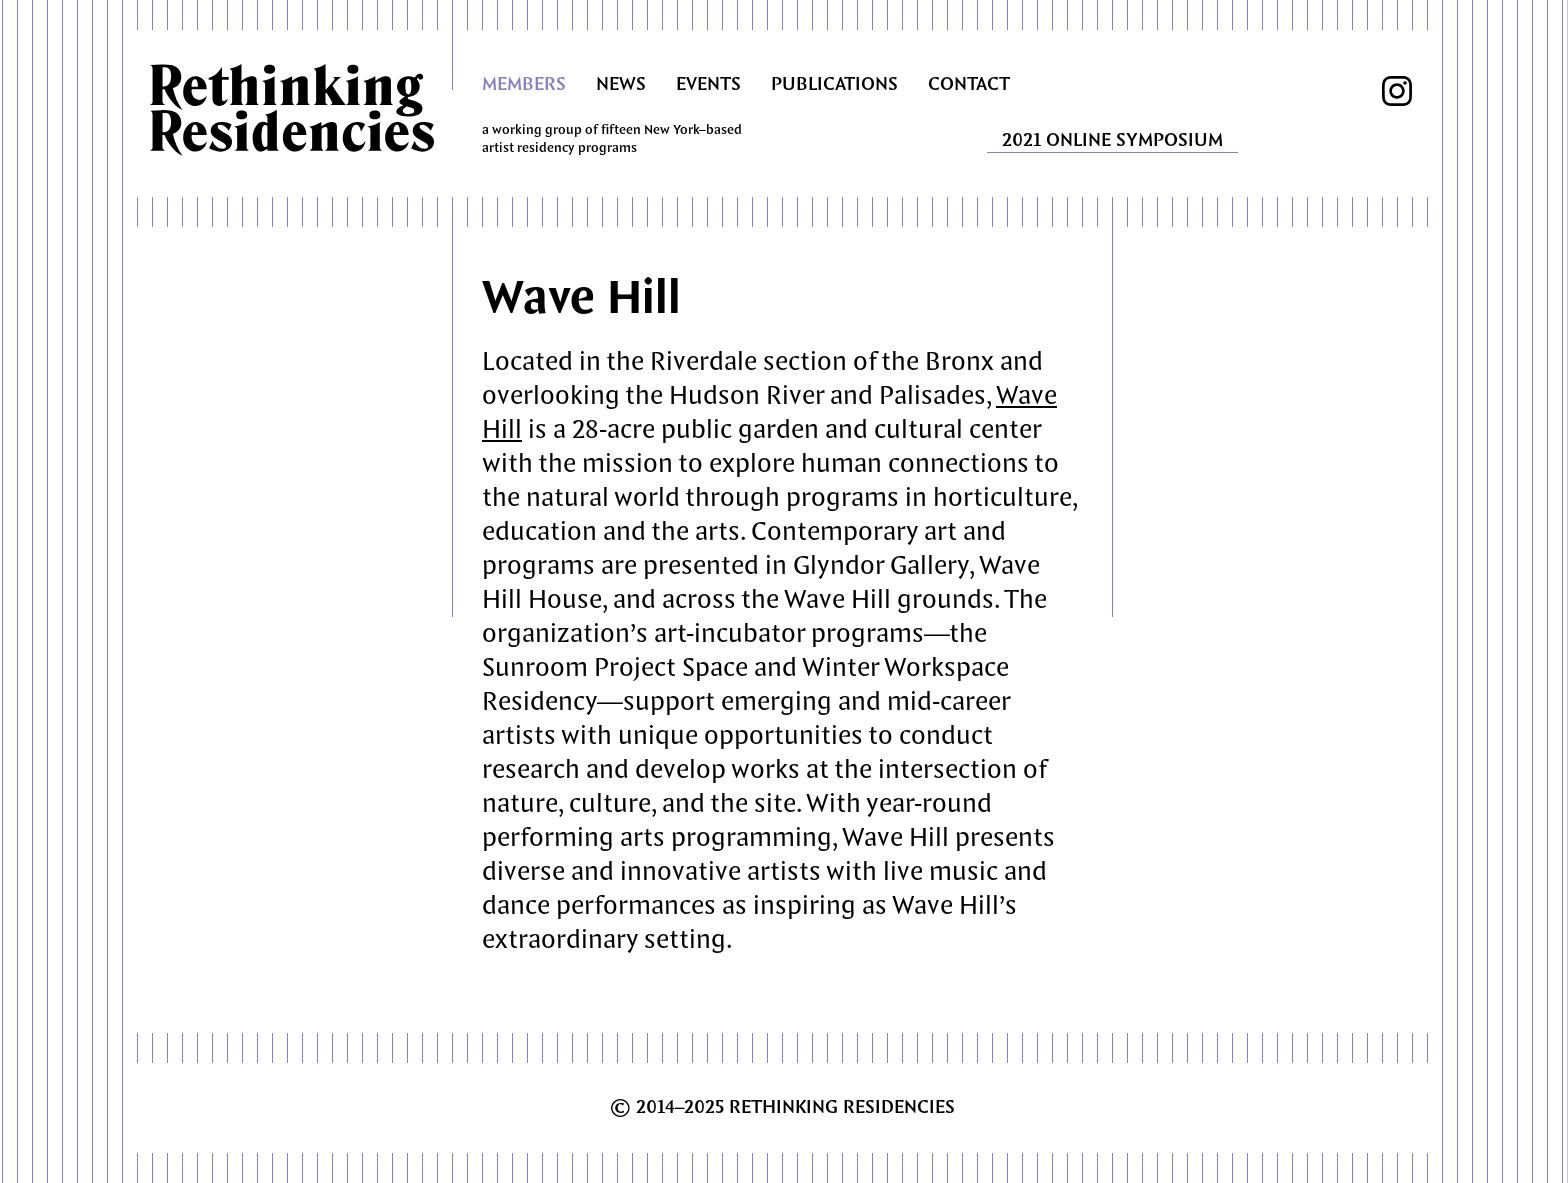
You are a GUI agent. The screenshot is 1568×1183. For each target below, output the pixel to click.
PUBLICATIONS (834, 85)
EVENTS (708, 85)
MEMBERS (524, 85)
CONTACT (969, 85)
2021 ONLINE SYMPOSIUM (1112, 141)
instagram (1397, 91)
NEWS (621, 85)
